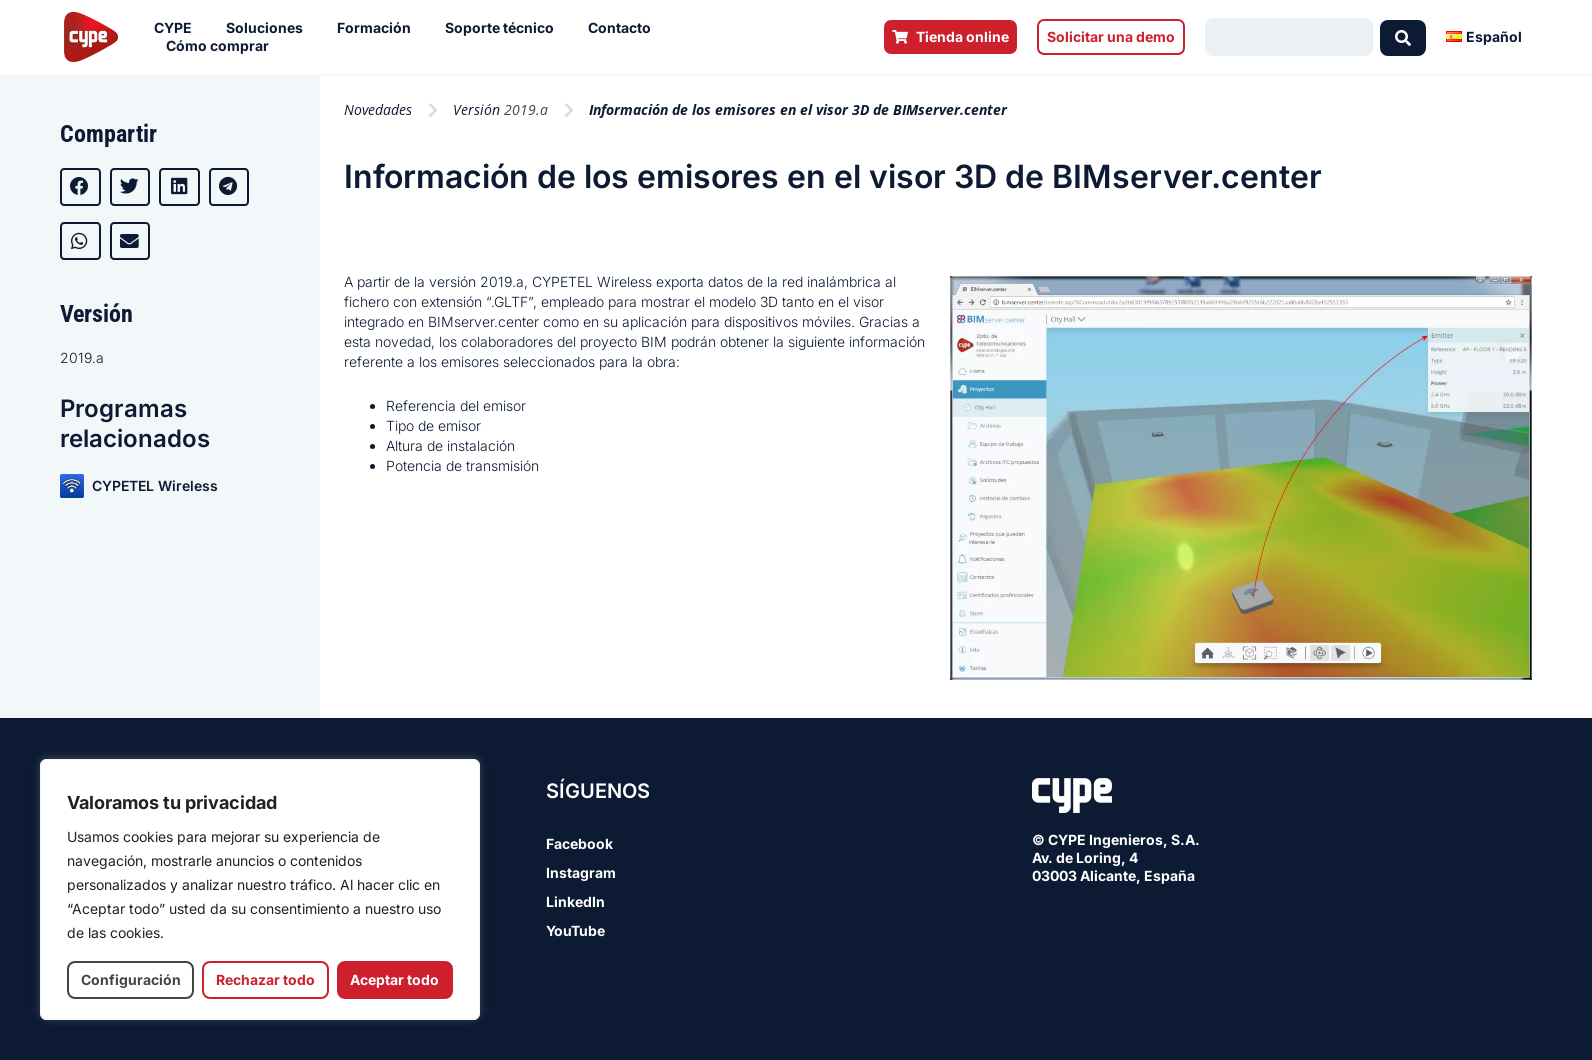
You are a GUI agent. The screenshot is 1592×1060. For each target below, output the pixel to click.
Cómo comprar (222, 46)
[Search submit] (1403, 37)
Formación (379, 28)
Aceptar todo (394, 979)
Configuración (131, 979)
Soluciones (269, 28)
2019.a (82, 357)
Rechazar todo (265, 979)
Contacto (624, 28)
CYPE (178, 28)
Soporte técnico (504, 28)
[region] (260, 889)
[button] (80, 187)
